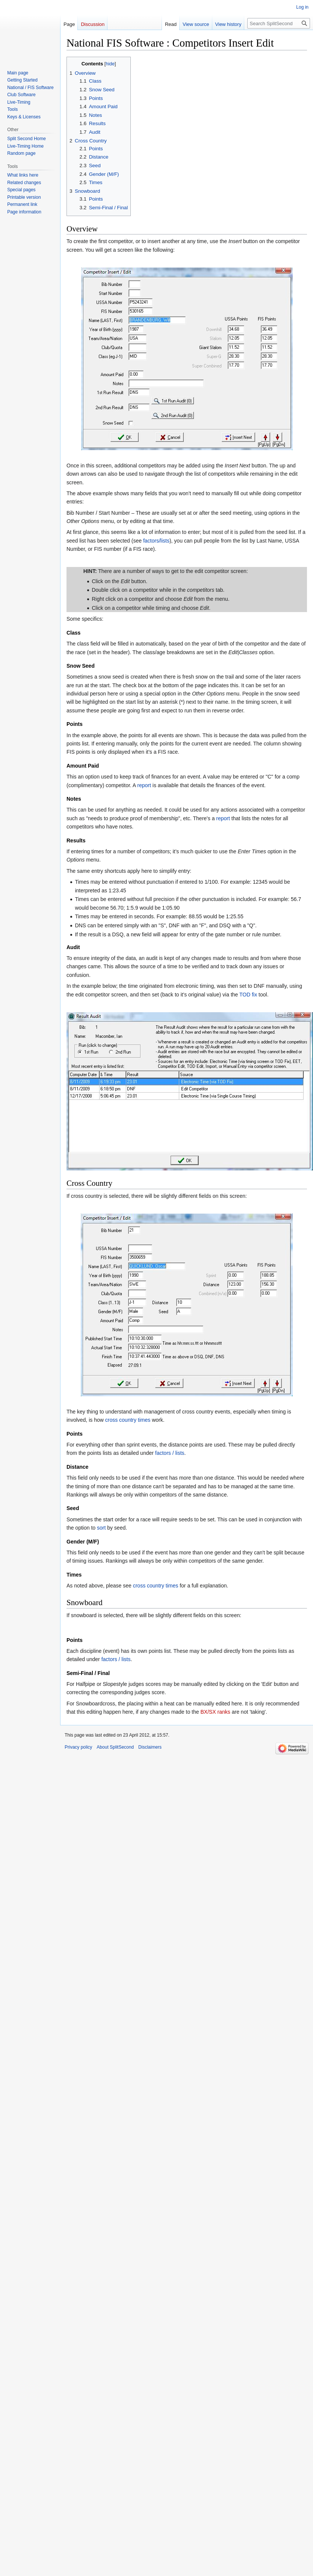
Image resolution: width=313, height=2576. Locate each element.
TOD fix (248, 995)
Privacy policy (78, 1747)
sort (101, 1528)
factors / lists (169, 1453)
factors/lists (156, 541)
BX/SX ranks (215, 1712)
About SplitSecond (115, 1747)
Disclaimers (150, 1747)
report (144, 785)
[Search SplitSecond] (278, 23)
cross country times (128, 1420)
